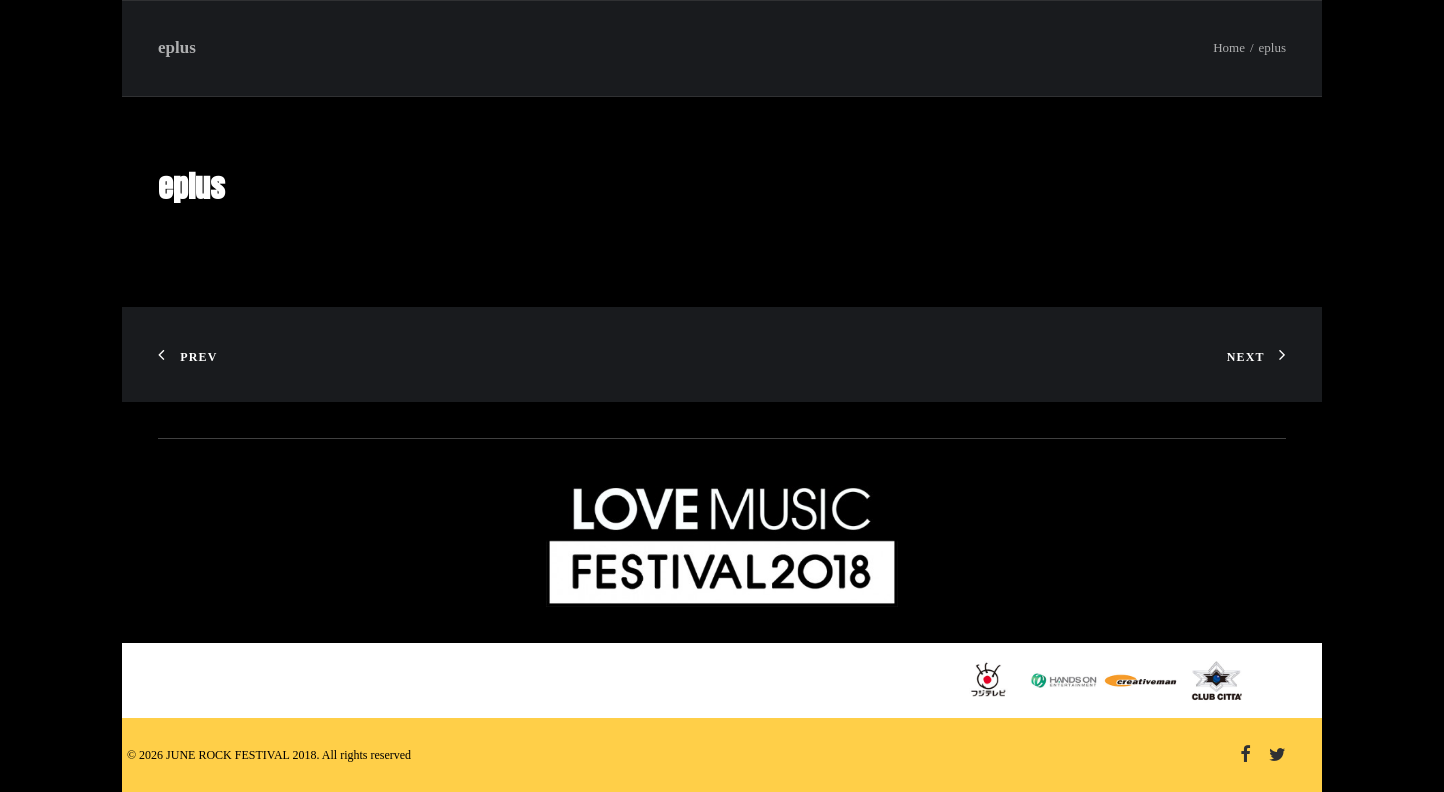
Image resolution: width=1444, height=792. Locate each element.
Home (1229, 47)
